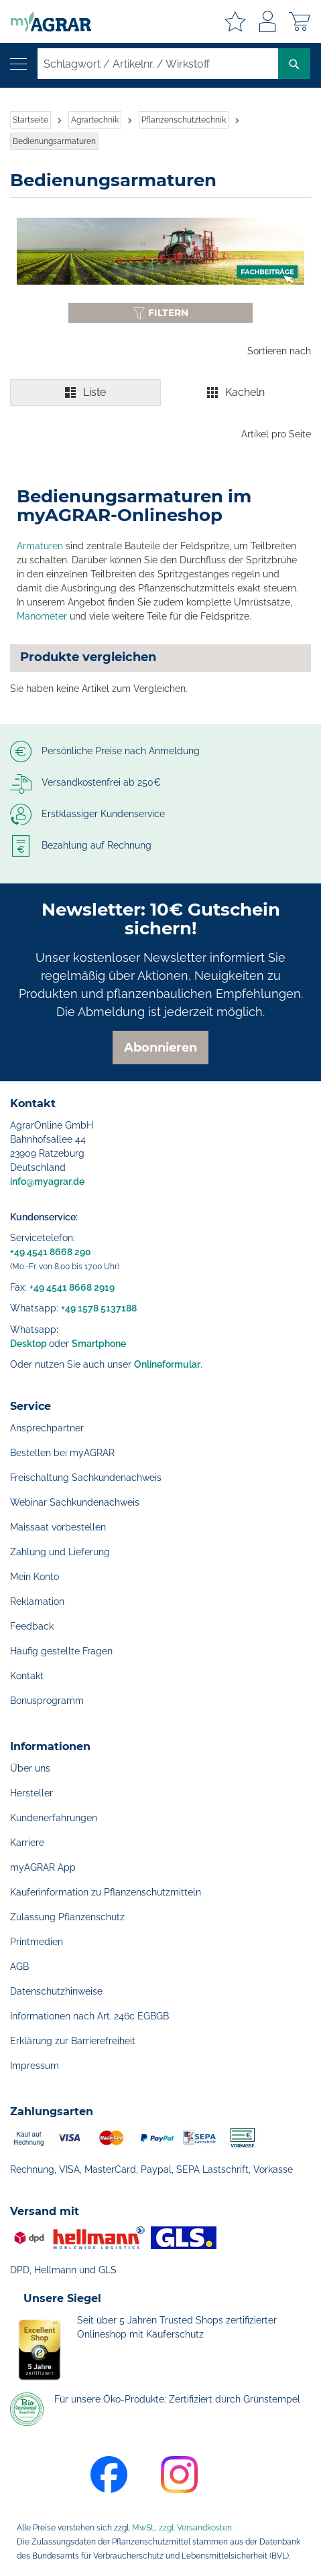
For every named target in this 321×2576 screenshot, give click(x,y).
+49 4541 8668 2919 (72, 1287)
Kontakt (27, 1675)
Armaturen (40, 546)
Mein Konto (34, 1576)
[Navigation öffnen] (18, 64)
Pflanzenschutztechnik (183, 120)
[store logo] (45, 21)
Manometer (42, 616)
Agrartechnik (95, 120)
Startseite (30, 120)
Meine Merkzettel (235, 21)
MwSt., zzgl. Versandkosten (182, 2527)
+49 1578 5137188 (99, 1308)
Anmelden (267, 21)
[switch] (160, 392)
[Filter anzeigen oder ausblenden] (160, 313)
